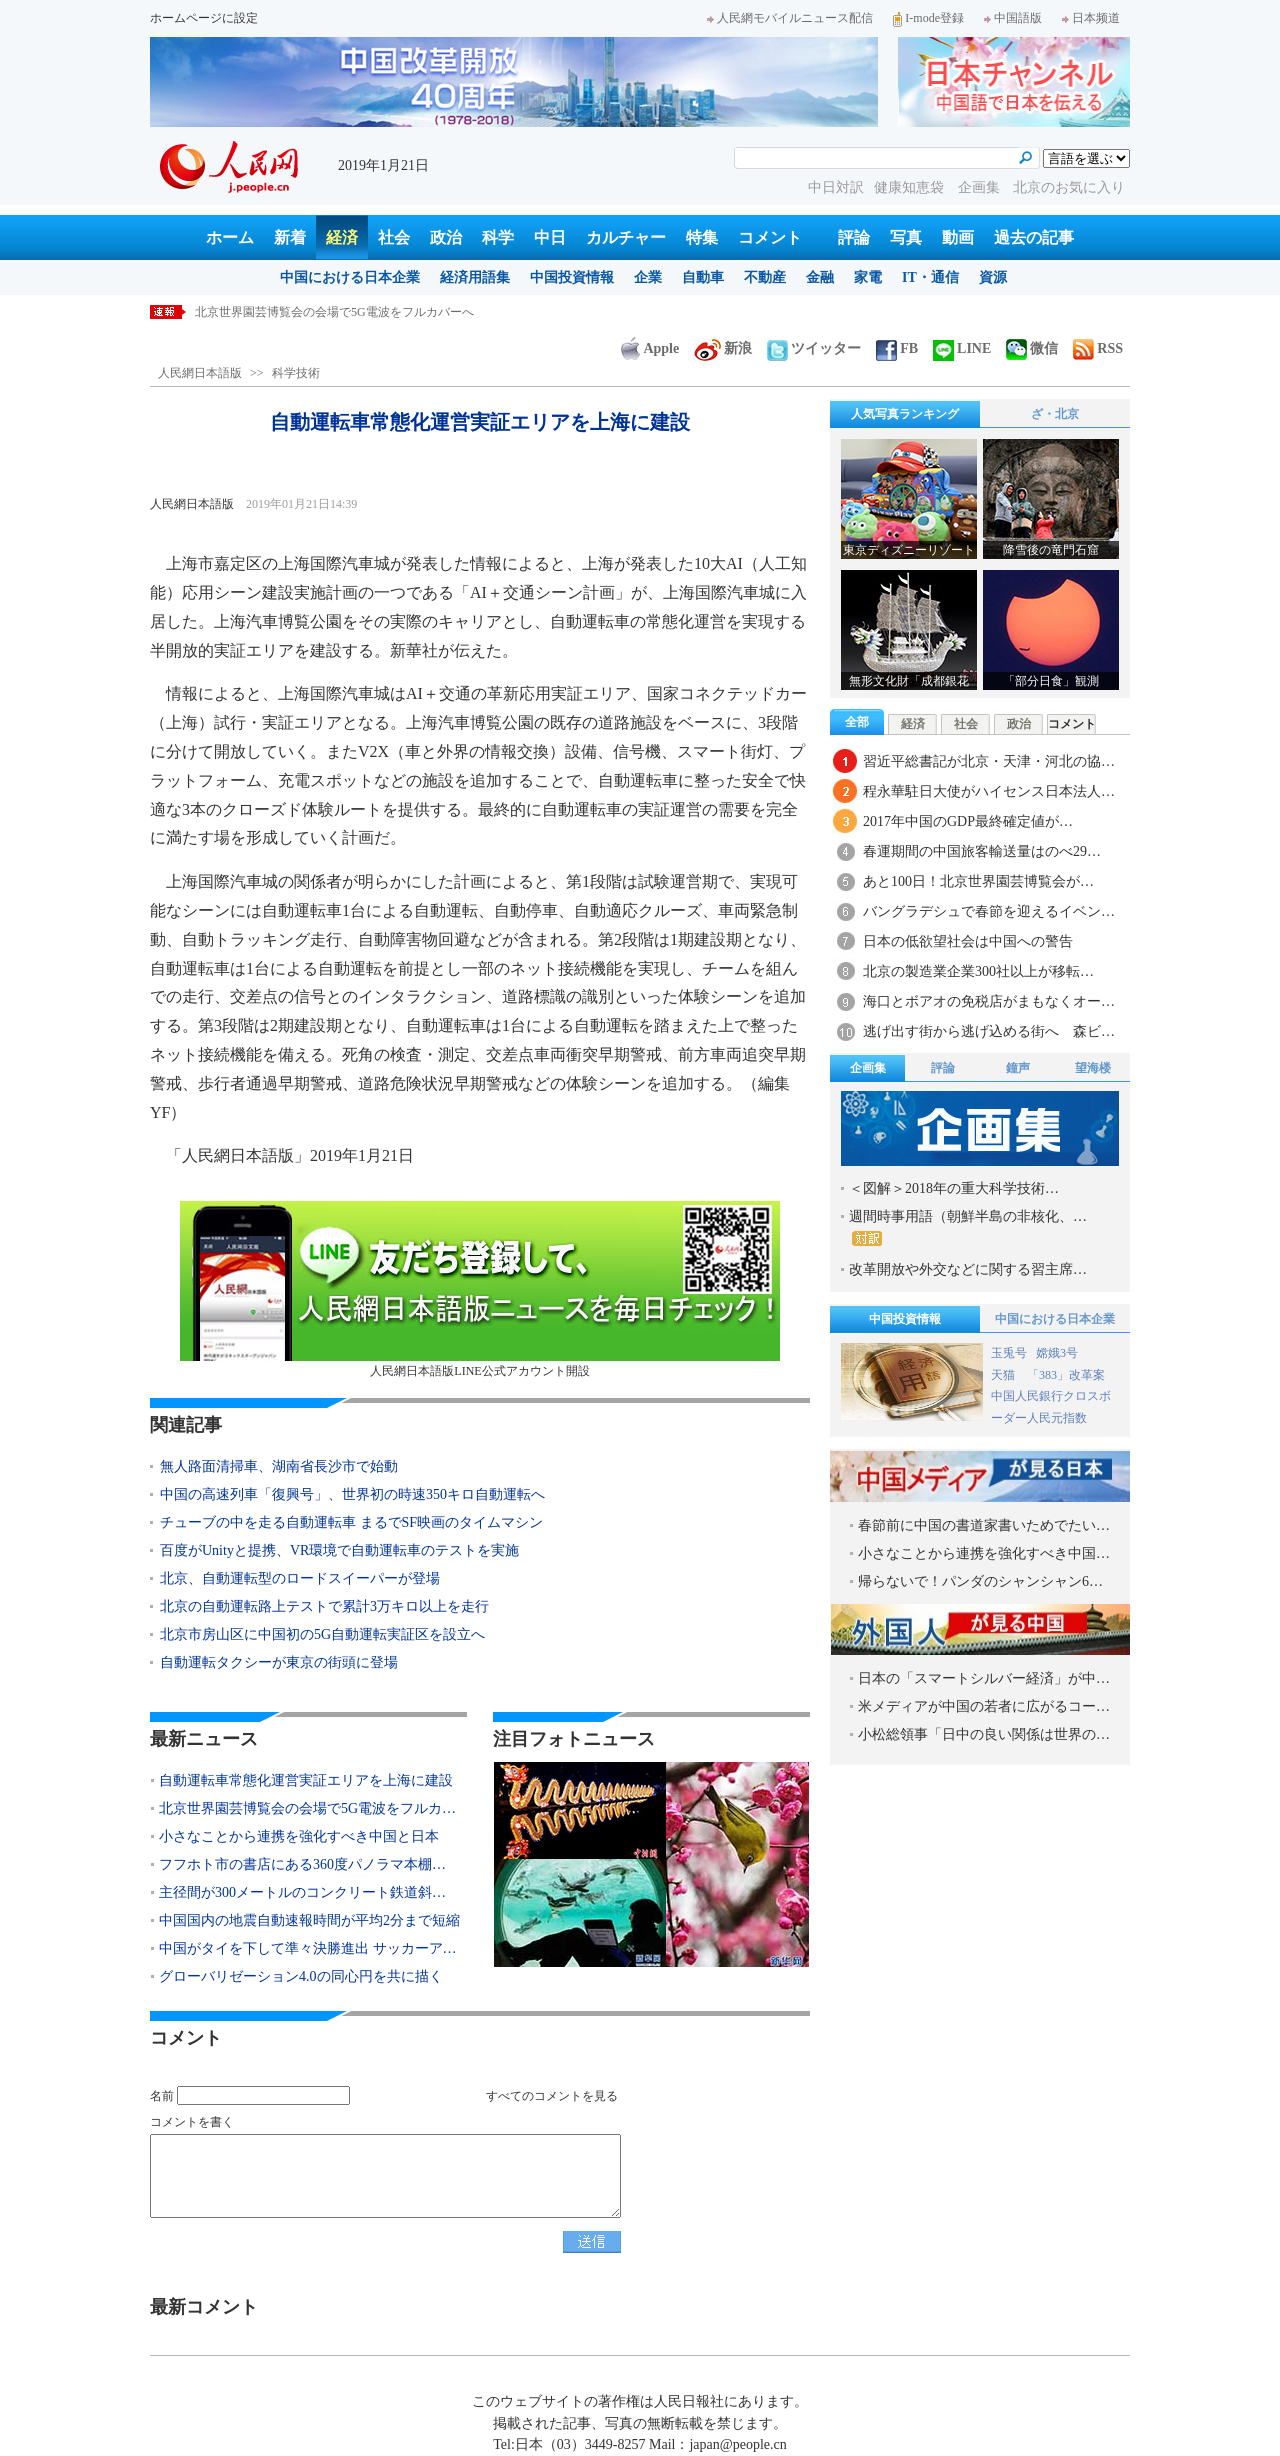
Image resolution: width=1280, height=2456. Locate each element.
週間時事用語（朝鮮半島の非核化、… (968, 1227)
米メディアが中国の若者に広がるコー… (984, 1706)
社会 (394, 237)
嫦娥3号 (1057, 1353)
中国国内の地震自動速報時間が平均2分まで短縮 (309, 1920)
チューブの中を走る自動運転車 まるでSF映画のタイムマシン (351, 1522)
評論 (854, 237)
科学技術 (296, 373)
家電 (868, 277)
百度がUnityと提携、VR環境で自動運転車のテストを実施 (339, 1550)
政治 (446, 237)
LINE (962, 348)
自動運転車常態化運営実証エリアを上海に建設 (306, 1780)
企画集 (981, 187)
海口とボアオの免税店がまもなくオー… (989, 1001)
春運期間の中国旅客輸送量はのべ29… (982, 851)
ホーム (230, 237)
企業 (648, 277)
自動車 (703, 277)
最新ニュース (204, 1739)
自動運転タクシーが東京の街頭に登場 (279, 1662)
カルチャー (626, 237)
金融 (820, 277)
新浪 (723, 348)
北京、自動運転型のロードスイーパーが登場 (300, 1578)
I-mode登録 (928, 18)
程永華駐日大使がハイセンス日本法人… (989, 791)
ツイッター (814, 348)
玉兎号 (1009, 1353)
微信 (1032, 348)
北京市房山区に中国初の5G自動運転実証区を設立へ (322, 1634)
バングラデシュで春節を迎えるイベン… (989, 911)
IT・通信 (930, 277)
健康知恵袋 (911, 187)
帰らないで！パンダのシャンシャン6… (980, 1581)
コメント (770, 237)
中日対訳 (836, 187)
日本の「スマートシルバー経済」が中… (984, 1678)
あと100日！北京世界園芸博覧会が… (978, 881)
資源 (993, 277)
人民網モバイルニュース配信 (790, 18)
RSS (1098, 348)
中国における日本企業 (350, 277)
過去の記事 (1034, 237)
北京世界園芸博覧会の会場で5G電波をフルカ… (307, 1808)
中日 (550, 237)
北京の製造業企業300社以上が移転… (978, 971)
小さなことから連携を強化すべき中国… (984, 1553)
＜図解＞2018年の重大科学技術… (954, 1188)
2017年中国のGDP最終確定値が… (968, 821)
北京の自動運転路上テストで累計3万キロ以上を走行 (324, 1606)
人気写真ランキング (905, 414)
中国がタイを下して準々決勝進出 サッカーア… (308, 1948)
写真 (906, 237)
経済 (342, 237)
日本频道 (1091, 18)
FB (897, 348)
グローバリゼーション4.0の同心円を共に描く (301, 1976)
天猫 (1004, 1375)
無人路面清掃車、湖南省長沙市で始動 (279, 1466)
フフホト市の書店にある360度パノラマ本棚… (302, 1864)
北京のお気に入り (1069, 187)
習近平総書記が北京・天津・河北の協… (989, 761)
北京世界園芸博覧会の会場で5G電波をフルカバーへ (334, 312)
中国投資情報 (572, 277)
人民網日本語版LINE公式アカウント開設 (480, 1289)
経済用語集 (475, 277)
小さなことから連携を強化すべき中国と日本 (299, 1836)
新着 (290, 237)
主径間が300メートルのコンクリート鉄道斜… (302, 1892)
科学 (498, 237)
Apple (650, 348)
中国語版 (1013, 18)
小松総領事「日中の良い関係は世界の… (984, 1734)
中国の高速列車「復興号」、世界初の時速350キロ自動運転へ (352, 1494)
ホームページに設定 (204, 18)
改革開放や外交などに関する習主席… (968, 1269)
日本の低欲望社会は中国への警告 (968, 941)
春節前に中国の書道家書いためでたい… (984, 1525)
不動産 (765, 277)
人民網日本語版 (200, 373)
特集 (702, 237)
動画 (958, 237)
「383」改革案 (1066, 1375)
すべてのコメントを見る (552, 2096)
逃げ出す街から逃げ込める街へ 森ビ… (989, 1031)
